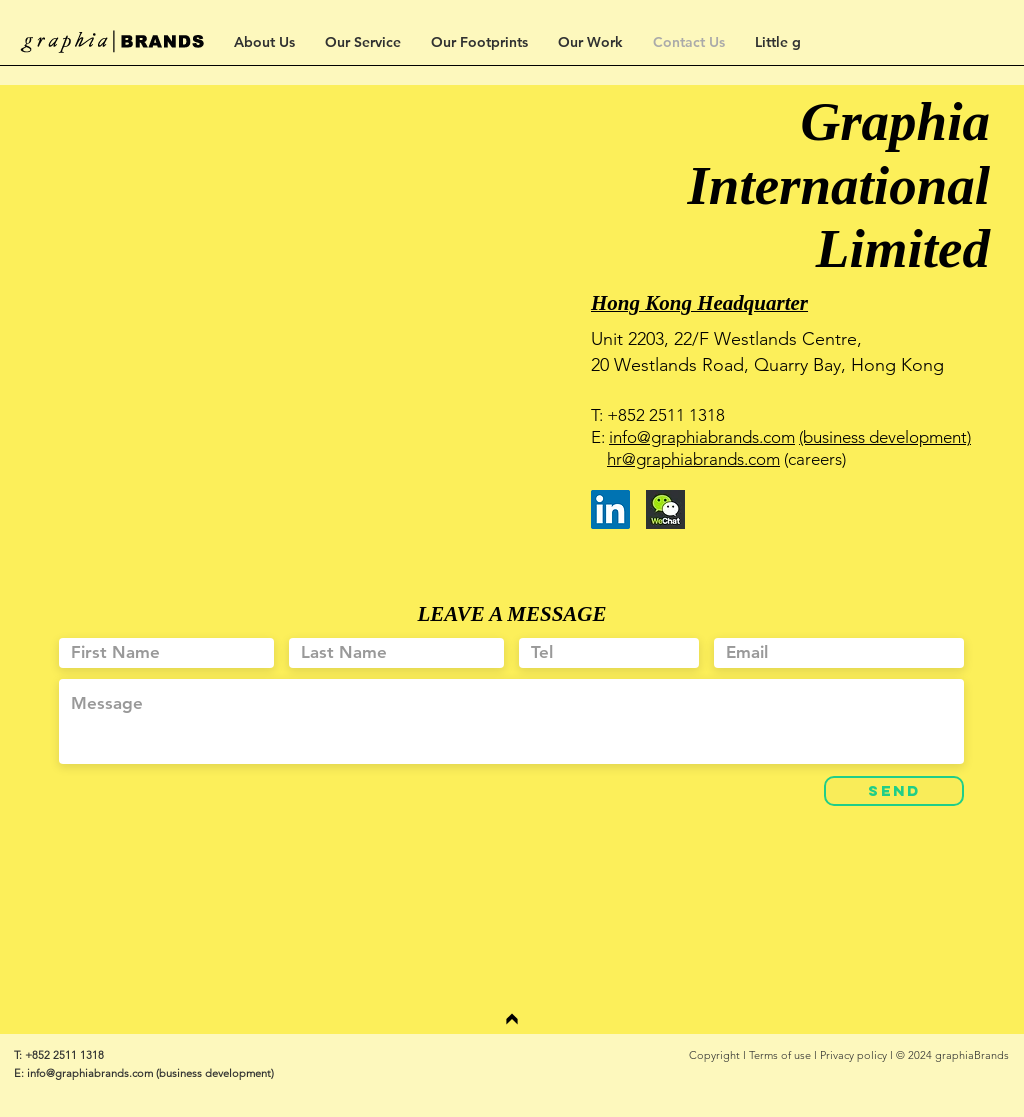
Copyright (714, 1055)
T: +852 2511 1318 (59, 1055)
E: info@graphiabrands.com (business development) (144, 1073)
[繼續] (512, 1019)
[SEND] (894, 791)
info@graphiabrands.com (702, 437)
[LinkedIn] (610, 509)
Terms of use (780, 1055)
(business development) (885, 437)
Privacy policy (853, 1055)
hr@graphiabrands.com (693, 459)
